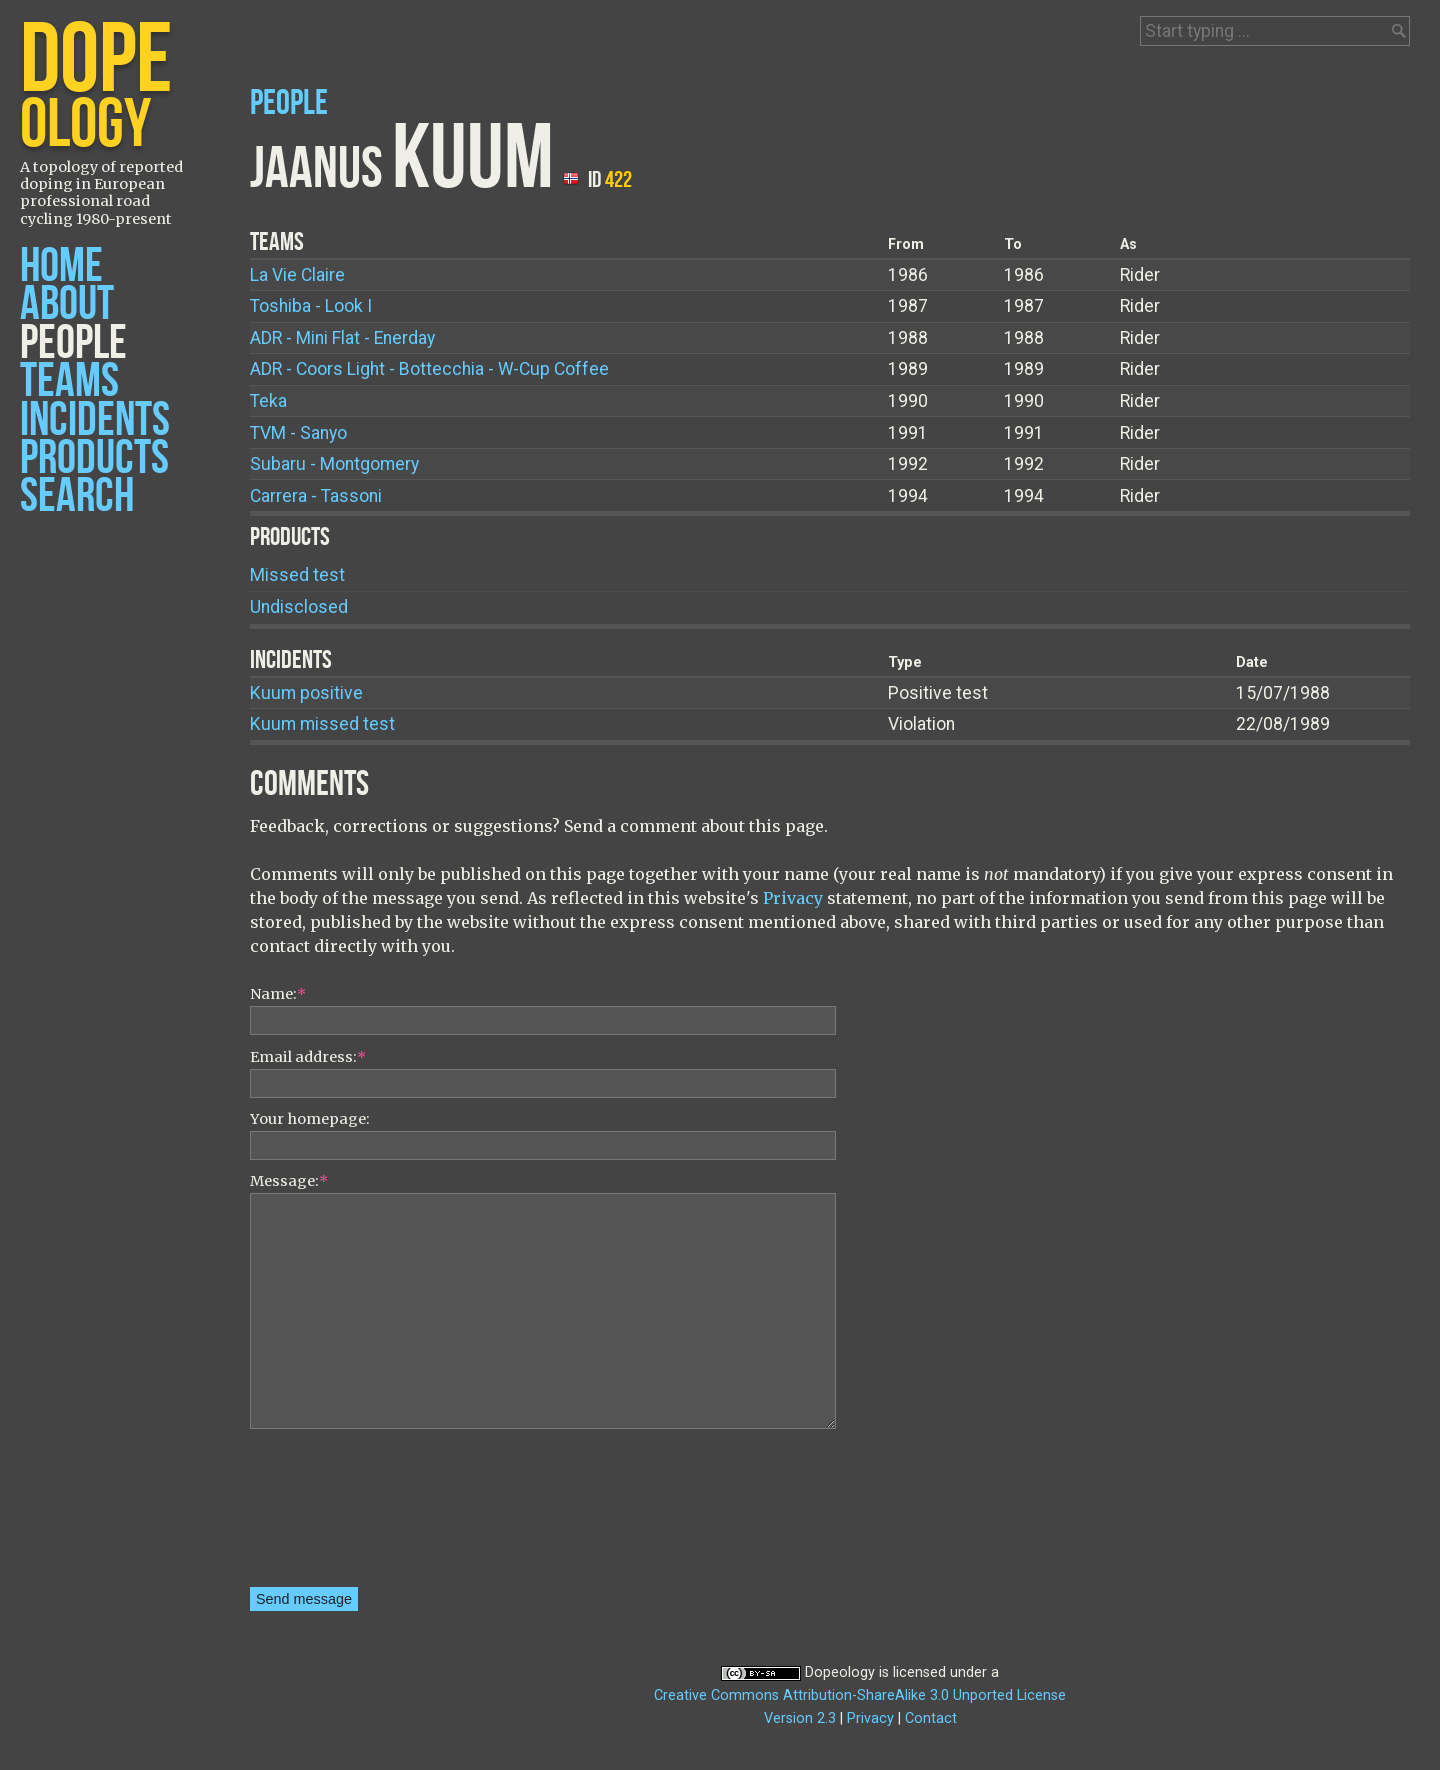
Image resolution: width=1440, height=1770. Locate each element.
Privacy (793, 898)
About (67, 304)
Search (77, 496)
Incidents (95, 420)
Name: (278, 994)
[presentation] (332, 1515)
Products (94, 458)
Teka (268, 401)
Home (61, 266)
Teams (69, 381)
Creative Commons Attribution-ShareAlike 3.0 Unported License (860, 1695)
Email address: (308, 1057)
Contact (931, 1718)
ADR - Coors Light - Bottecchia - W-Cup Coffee (429, 369)
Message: (289, 1181)
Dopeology (840, 1672)
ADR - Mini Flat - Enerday (342, 338)
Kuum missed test (322, 724)
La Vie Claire (297, 275)
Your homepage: (310, 1119)
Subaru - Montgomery (334, 464)
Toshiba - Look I (311, 306)
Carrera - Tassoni (316, 496)
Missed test (297, 575)
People (73, 343)
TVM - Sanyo (298, 433)
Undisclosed (299, 607)
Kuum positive (306, 693)
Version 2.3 (800, 1718)
